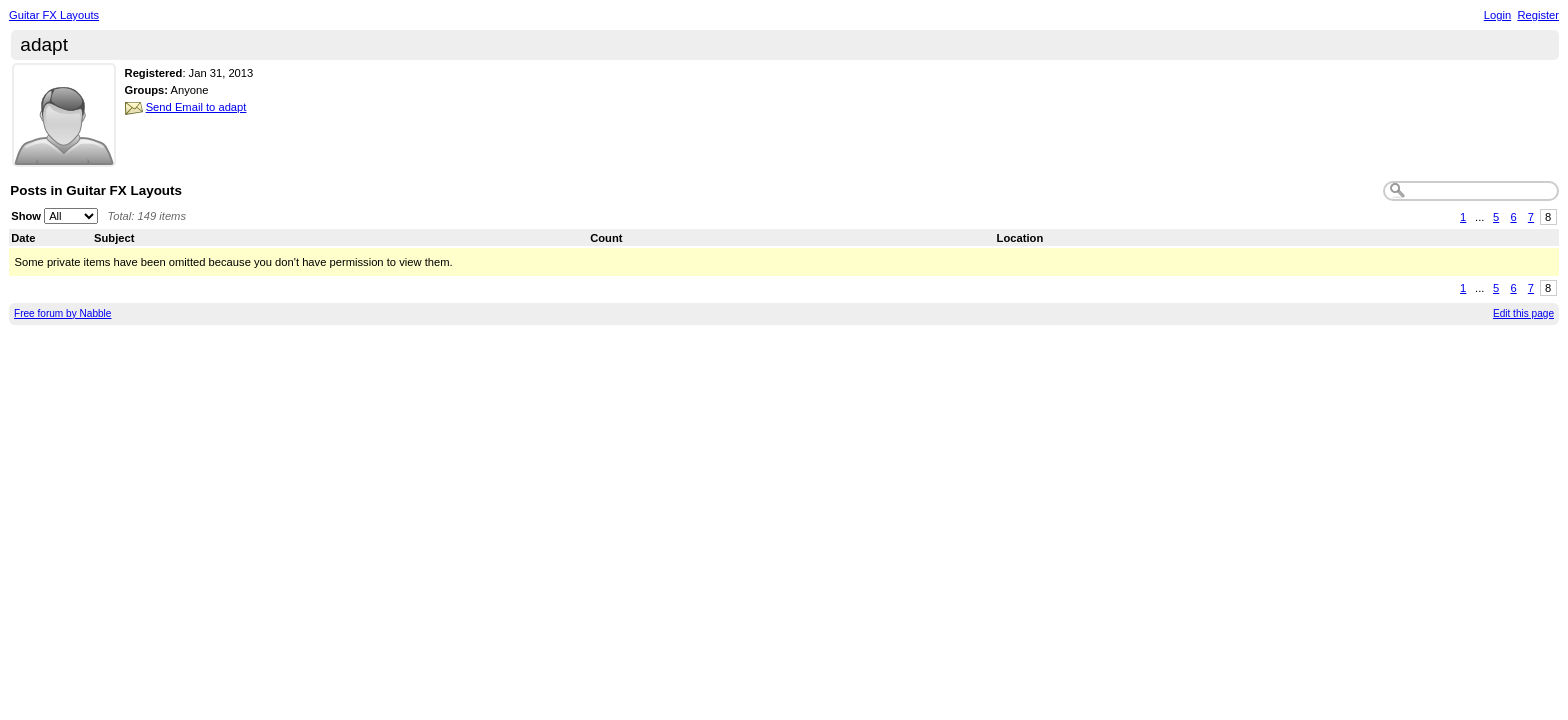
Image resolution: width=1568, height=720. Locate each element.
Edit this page (1523, 313)
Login (1497, 15)
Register (1538, 15)
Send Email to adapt (196, 107)
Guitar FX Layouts (54, 15)
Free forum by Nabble (62, 313)
